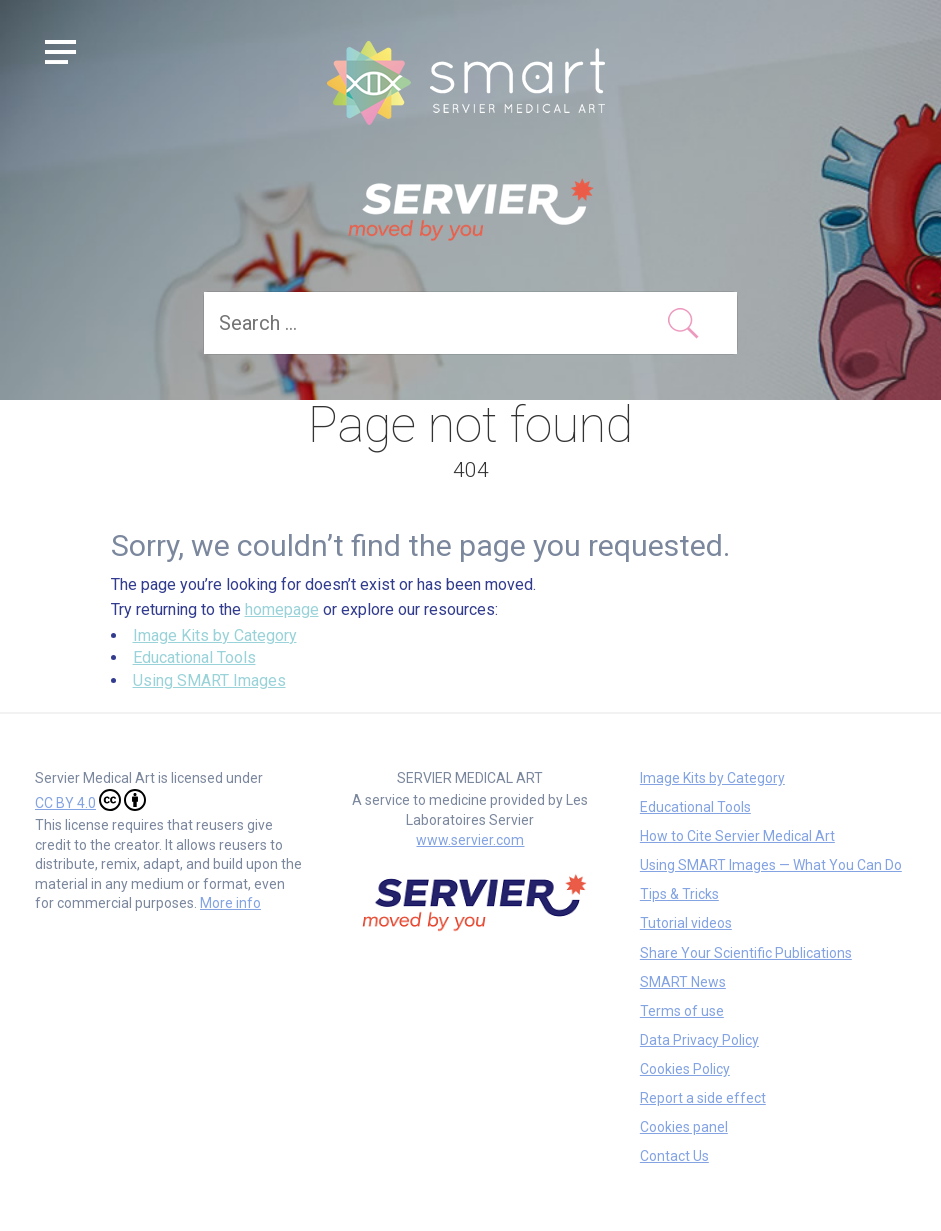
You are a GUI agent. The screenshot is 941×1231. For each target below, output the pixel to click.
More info (230, 903)
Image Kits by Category (215, 635)
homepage (282, 609)
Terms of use (682, 1011)
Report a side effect (703, 1098)
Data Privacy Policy (699, 1040)
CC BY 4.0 (90, 800)
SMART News (683, 982)
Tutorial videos (686, 923)
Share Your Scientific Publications (746, 953)
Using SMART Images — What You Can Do (771, 865)
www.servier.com (470, 840)
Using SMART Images (209, 680)
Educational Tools (194, 657)
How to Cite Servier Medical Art (737, 836)
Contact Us (674, 1156)
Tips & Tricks (679, 894)
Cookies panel (684, 1127)
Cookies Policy (685, 1069)
